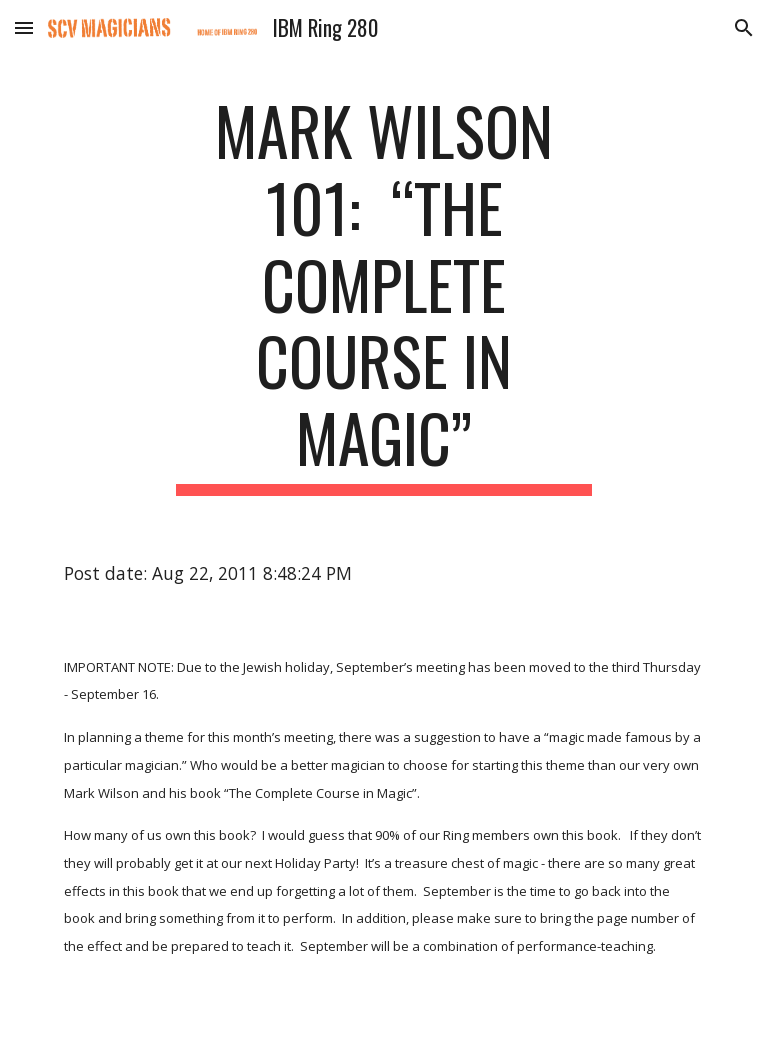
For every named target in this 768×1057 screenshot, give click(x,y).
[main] (383, 294)
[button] (24, 27)
